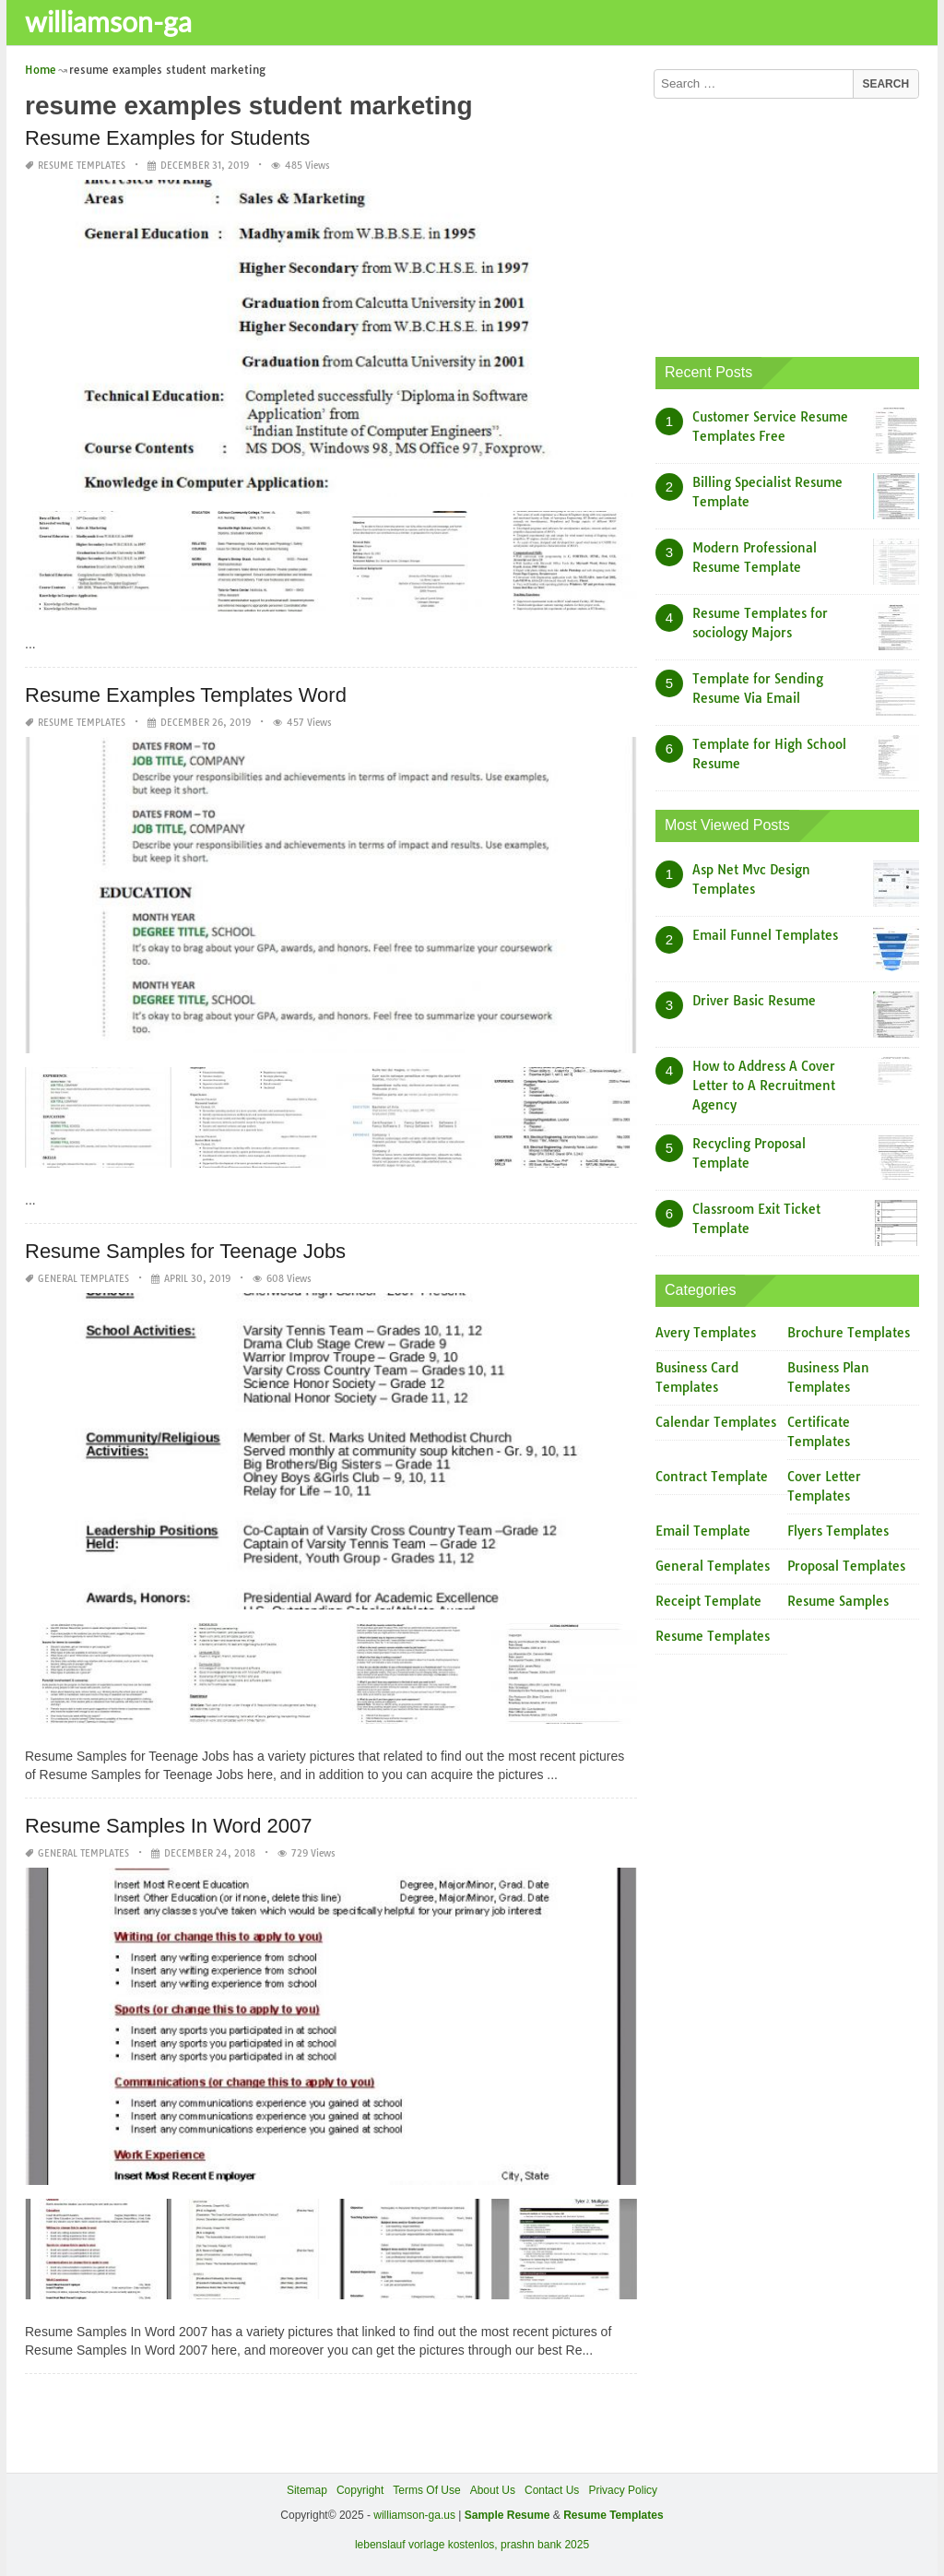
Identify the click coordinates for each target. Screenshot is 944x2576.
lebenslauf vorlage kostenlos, (426, 2544)
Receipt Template (708, 1601)
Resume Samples (838, 1601)
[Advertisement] (787, 223)
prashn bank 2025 (545, 2544)
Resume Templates (81, 166)
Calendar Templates (715, 1422)
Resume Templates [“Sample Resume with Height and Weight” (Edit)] (613, 2515)
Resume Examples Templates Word (186, 694)
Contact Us (552, 2490)
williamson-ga (108, 21)
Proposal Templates (846, 1566)
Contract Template (711, 1476)
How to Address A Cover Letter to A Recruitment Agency (763, 1085)
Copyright (360, 2490)
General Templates (83, 1279)
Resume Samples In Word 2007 (168, 1825)
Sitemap (307, 2490)
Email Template (702, 1531)
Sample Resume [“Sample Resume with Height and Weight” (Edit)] (507, 2515)
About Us (492, 2490)
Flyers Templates (838, 1531)
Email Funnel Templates (765, 935)
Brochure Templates (848, 1332)
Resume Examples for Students (167, 137)
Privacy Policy (622, 2490)
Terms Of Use (426, 2490)
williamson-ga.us (414, 2515)
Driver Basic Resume (754, 1000)
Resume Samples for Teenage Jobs (185, 1251)
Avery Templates (705, 1332)
